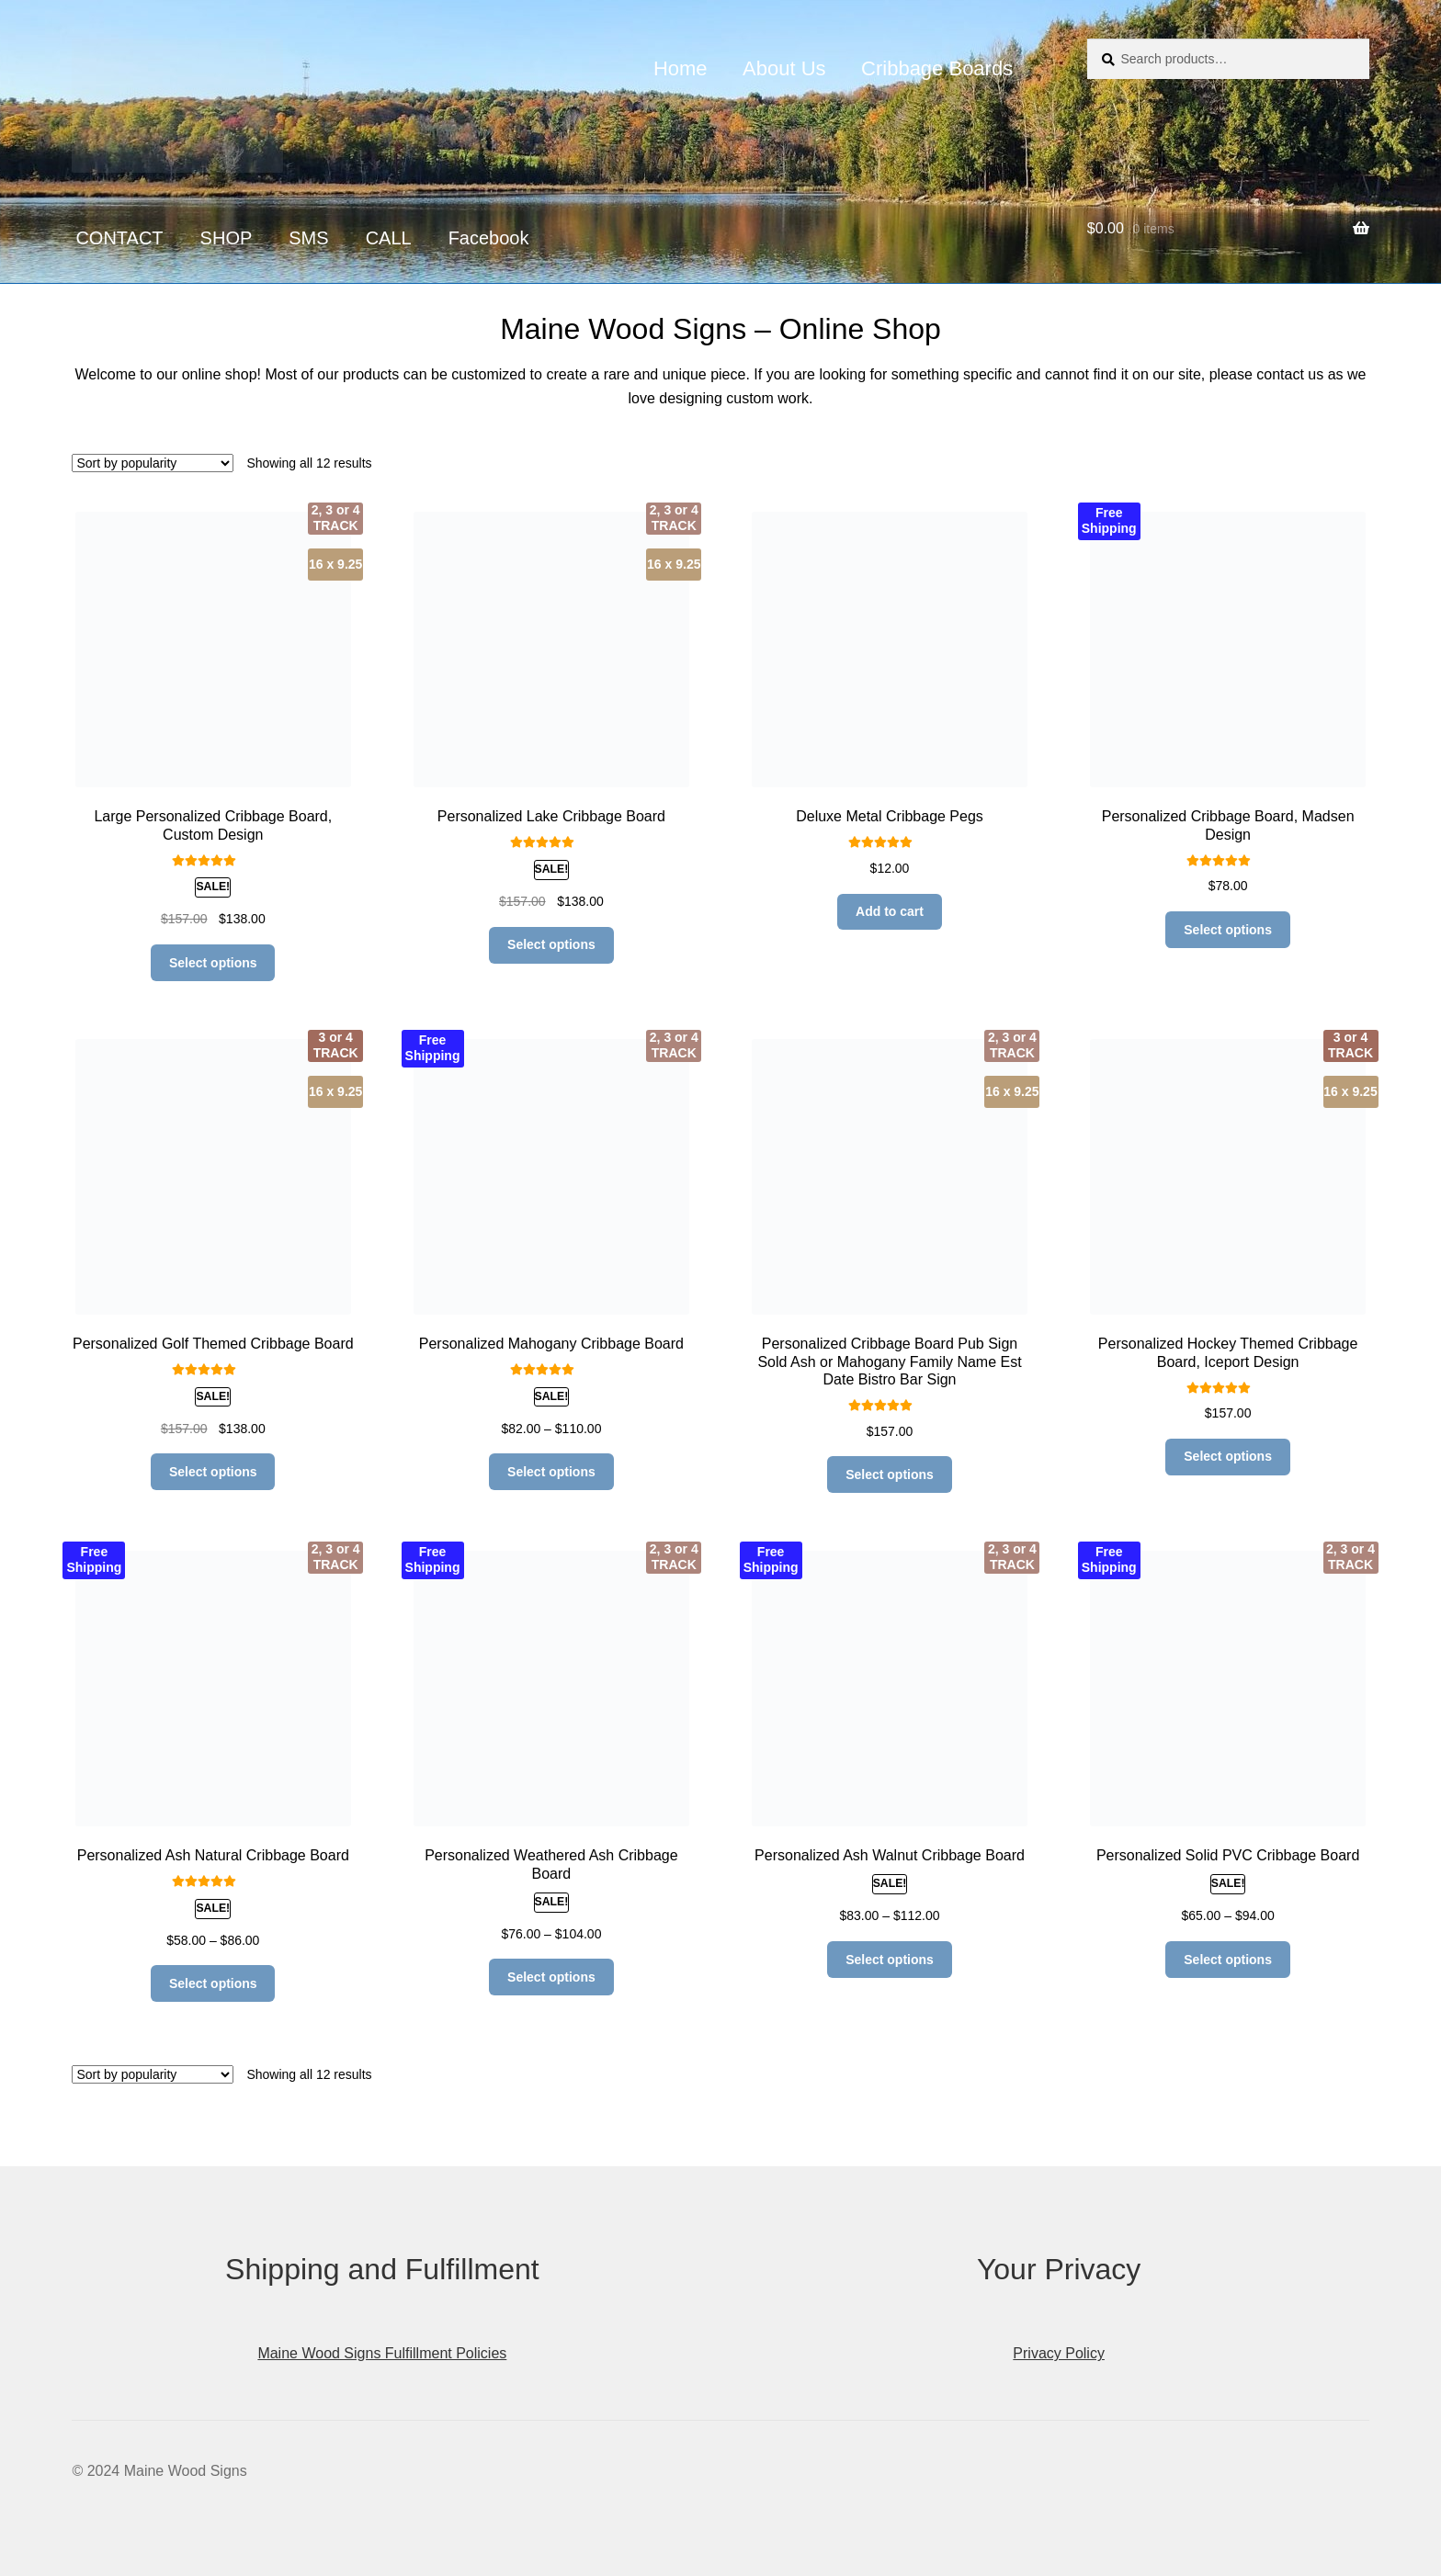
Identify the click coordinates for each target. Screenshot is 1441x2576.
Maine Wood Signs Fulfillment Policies (381, 2353)
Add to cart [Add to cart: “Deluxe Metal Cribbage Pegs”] (890, 911)
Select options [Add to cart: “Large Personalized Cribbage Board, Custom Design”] (213, 962)
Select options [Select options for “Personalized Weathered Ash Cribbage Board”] (551, 1977)
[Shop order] (152, 463)
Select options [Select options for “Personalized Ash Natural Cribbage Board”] (213, 1983)
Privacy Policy (1059, 2353)
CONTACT (119, 238)
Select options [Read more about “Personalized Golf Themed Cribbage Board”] (213, 1471)
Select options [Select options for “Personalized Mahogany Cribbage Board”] (551, 1471)
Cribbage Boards (937, 68)
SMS (308, 238)
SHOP (226, 238)
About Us (784, 68)
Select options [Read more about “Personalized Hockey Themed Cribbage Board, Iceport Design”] (1228, 1456)
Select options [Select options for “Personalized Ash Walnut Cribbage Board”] (889, 1959)
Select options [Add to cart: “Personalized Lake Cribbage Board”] (551, 944)
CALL (389, 238)
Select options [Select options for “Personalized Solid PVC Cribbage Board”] (1228, 1959)
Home (680, 68)
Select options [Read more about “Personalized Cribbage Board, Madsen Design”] (1228, 929)
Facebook (488, 238)
